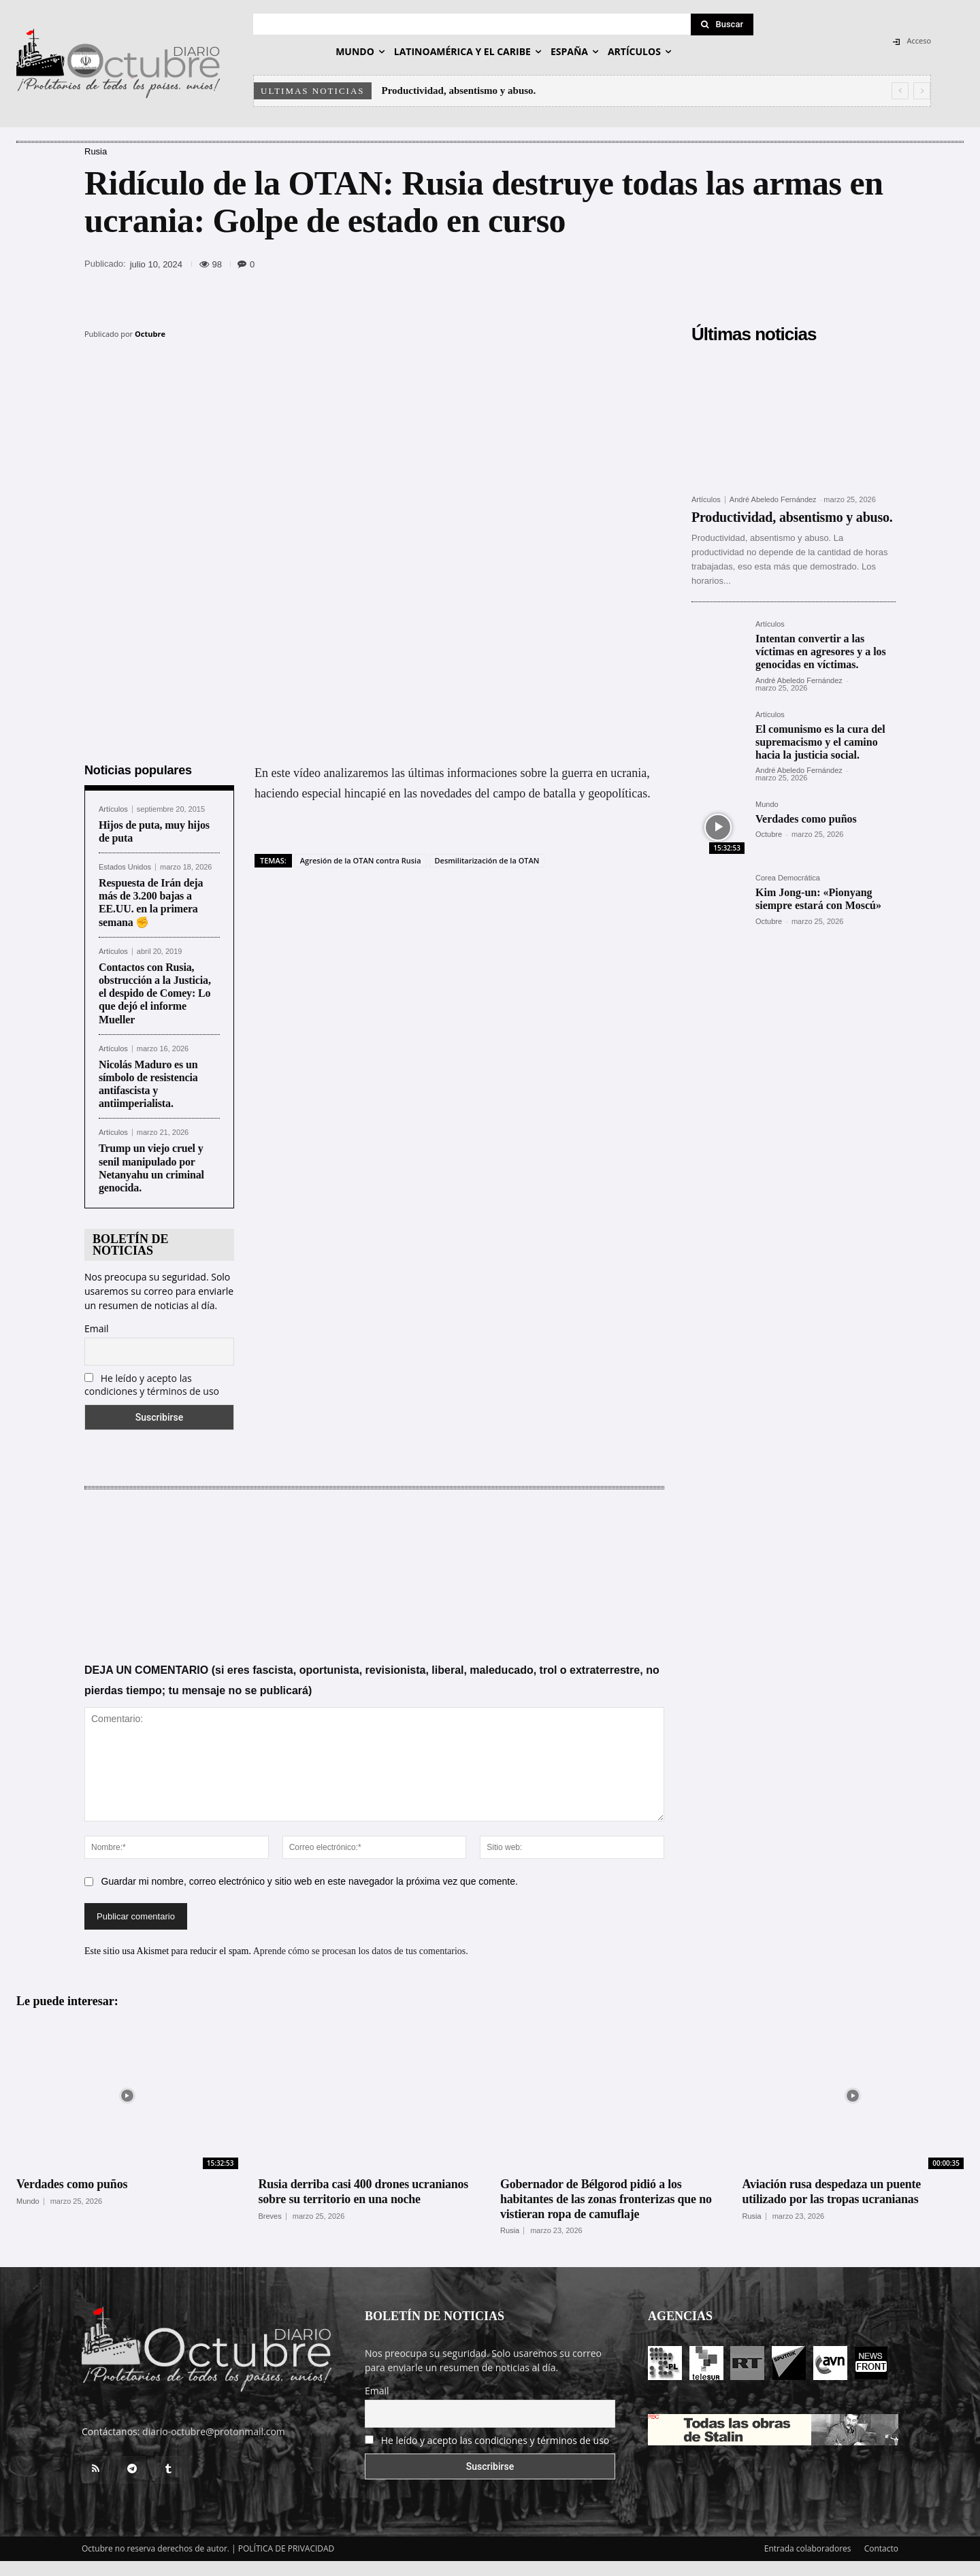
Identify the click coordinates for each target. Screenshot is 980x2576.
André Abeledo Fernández (773, 499)
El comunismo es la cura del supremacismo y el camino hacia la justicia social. (820, 742)
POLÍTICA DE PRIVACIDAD (286, 2546)
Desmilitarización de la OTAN (487, 858)
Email (96, 1326)
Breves (270, 2214)
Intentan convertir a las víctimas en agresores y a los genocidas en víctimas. (820, 651)
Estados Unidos (125, 865)
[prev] (900, 90)
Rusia (95, 151)
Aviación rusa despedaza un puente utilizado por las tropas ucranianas (832, 2189)
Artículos (113, 807)
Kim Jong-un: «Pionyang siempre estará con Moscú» (818, 899)
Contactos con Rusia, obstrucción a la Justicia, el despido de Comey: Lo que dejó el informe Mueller (155, 991)
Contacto (881, 2546)
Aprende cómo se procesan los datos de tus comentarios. (360, 1949)
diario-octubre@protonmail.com (213, 2429)
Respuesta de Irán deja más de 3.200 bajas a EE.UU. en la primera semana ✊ (151, 900)
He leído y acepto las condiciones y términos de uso (151, 1383)
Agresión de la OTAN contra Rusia (360, 858)
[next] (921, 90)
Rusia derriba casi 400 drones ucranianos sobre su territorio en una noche (364, 2189)
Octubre (150, 334)
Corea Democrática (787, 878)
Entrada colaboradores (807, 2546)
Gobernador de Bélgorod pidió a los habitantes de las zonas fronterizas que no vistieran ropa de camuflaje (606, 2196)
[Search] (722, 24)
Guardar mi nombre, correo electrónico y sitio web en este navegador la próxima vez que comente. (309, 1879)
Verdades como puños (806, 819)
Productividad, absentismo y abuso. (459, 90)
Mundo (767, 804)
